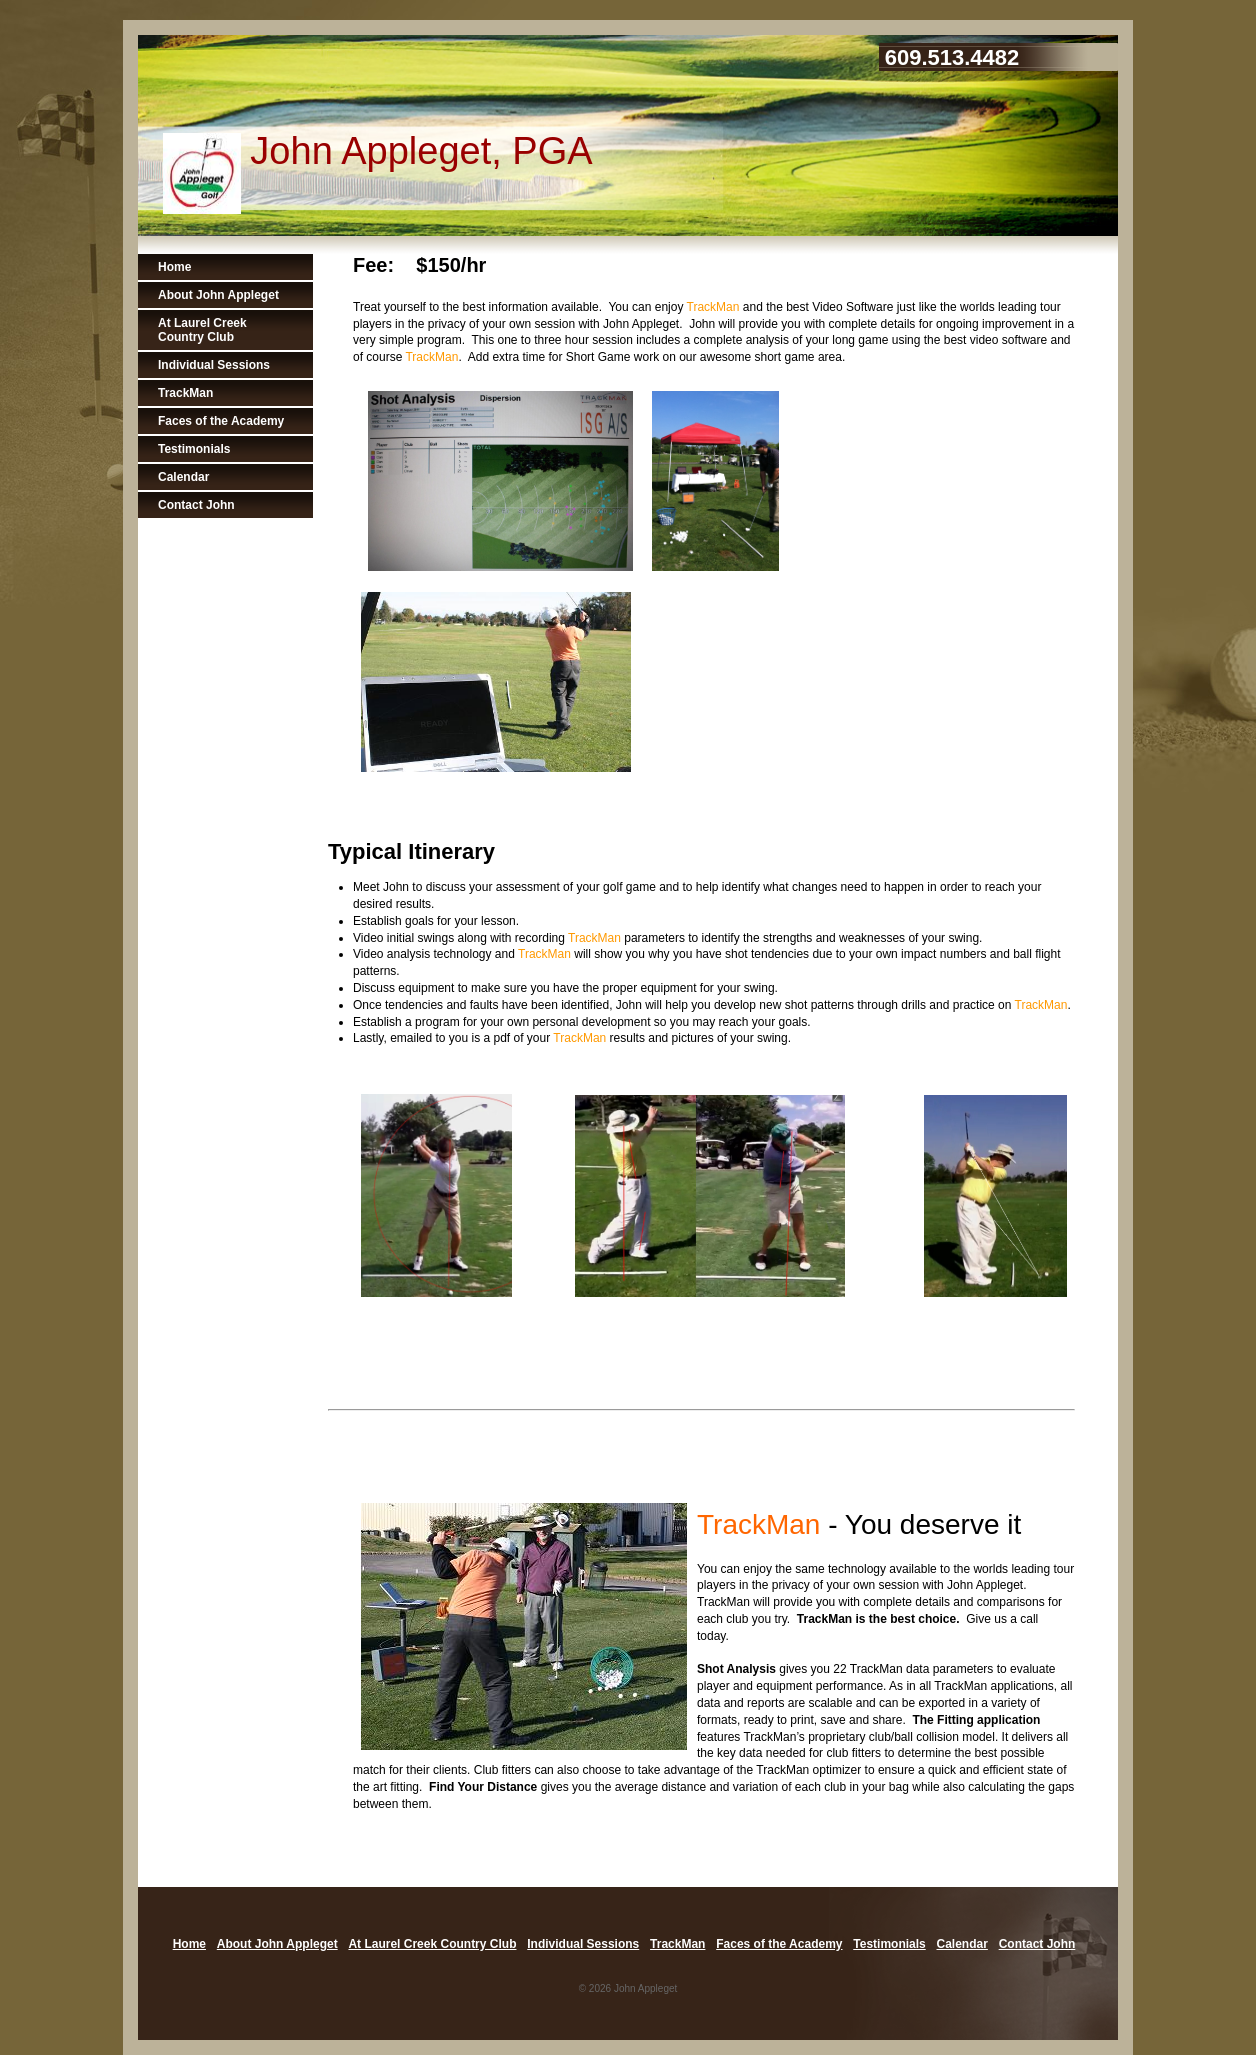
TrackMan (185, 393)
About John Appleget (218, 295)
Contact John (196, 505)
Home (174, 267)
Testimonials (194, 449)
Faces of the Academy (221, 421)
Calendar (183, 477)
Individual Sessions (214, 365)
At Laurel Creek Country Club (202, 330)
